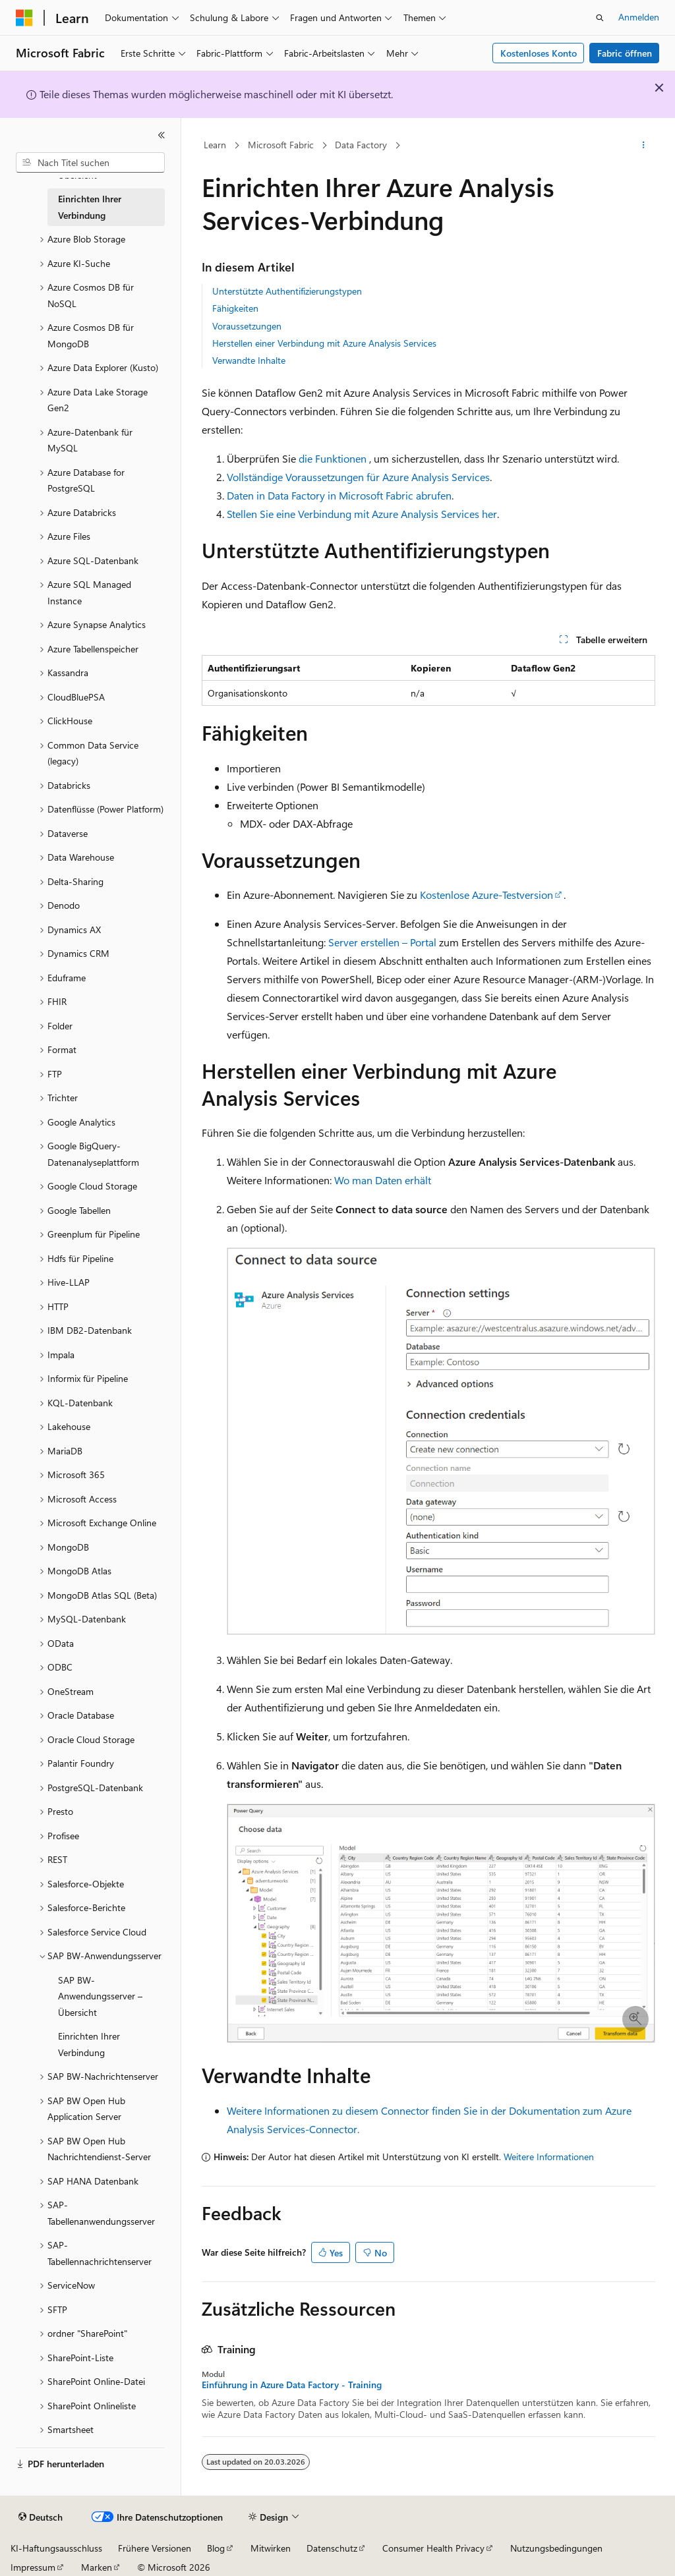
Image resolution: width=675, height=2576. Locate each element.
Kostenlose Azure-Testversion (486, 895)
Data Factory (361, 144)
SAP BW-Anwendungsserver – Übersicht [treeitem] (100, 1996)
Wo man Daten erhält (382, 1180)
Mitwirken (270, 2548)
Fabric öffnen (624, 53)
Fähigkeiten (235, 308)
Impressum (33, 2567)
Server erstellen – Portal (382, 942)
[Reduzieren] (161, 135)
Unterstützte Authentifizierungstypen (287, 291)
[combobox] (90, 162)
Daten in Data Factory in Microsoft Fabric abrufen (339, 495)
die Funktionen (333, 458)
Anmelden (638, 17)
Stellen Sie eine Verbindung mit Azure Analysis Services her (362, 514)
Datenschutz (332, 2548)
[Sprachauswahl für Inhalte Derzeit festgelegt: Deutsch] (41, 2517)
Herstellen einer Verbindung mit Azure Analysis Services (324, 343)
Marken (96, 2567)
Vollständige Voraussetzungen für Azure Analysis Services (358, 477)
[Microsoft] (24, 17)
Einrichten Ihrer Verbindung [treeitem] (89, 206)
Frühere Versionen (154, 2548)
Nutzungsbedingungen (556, 2548)
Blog (216, 2548)
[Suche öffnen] (600, 18)
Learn (215, 144)
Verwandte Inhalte (248, 360)
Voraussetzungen (246, 326)
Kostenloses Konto (538, 53)
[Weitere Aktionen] (643, 145)
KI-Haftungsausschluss (56, 2548)
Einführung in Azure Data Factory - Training (292, 2385)
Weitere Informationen (549, 2156)
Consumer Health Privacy (433, 2548)
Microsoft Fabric (281, 144)
